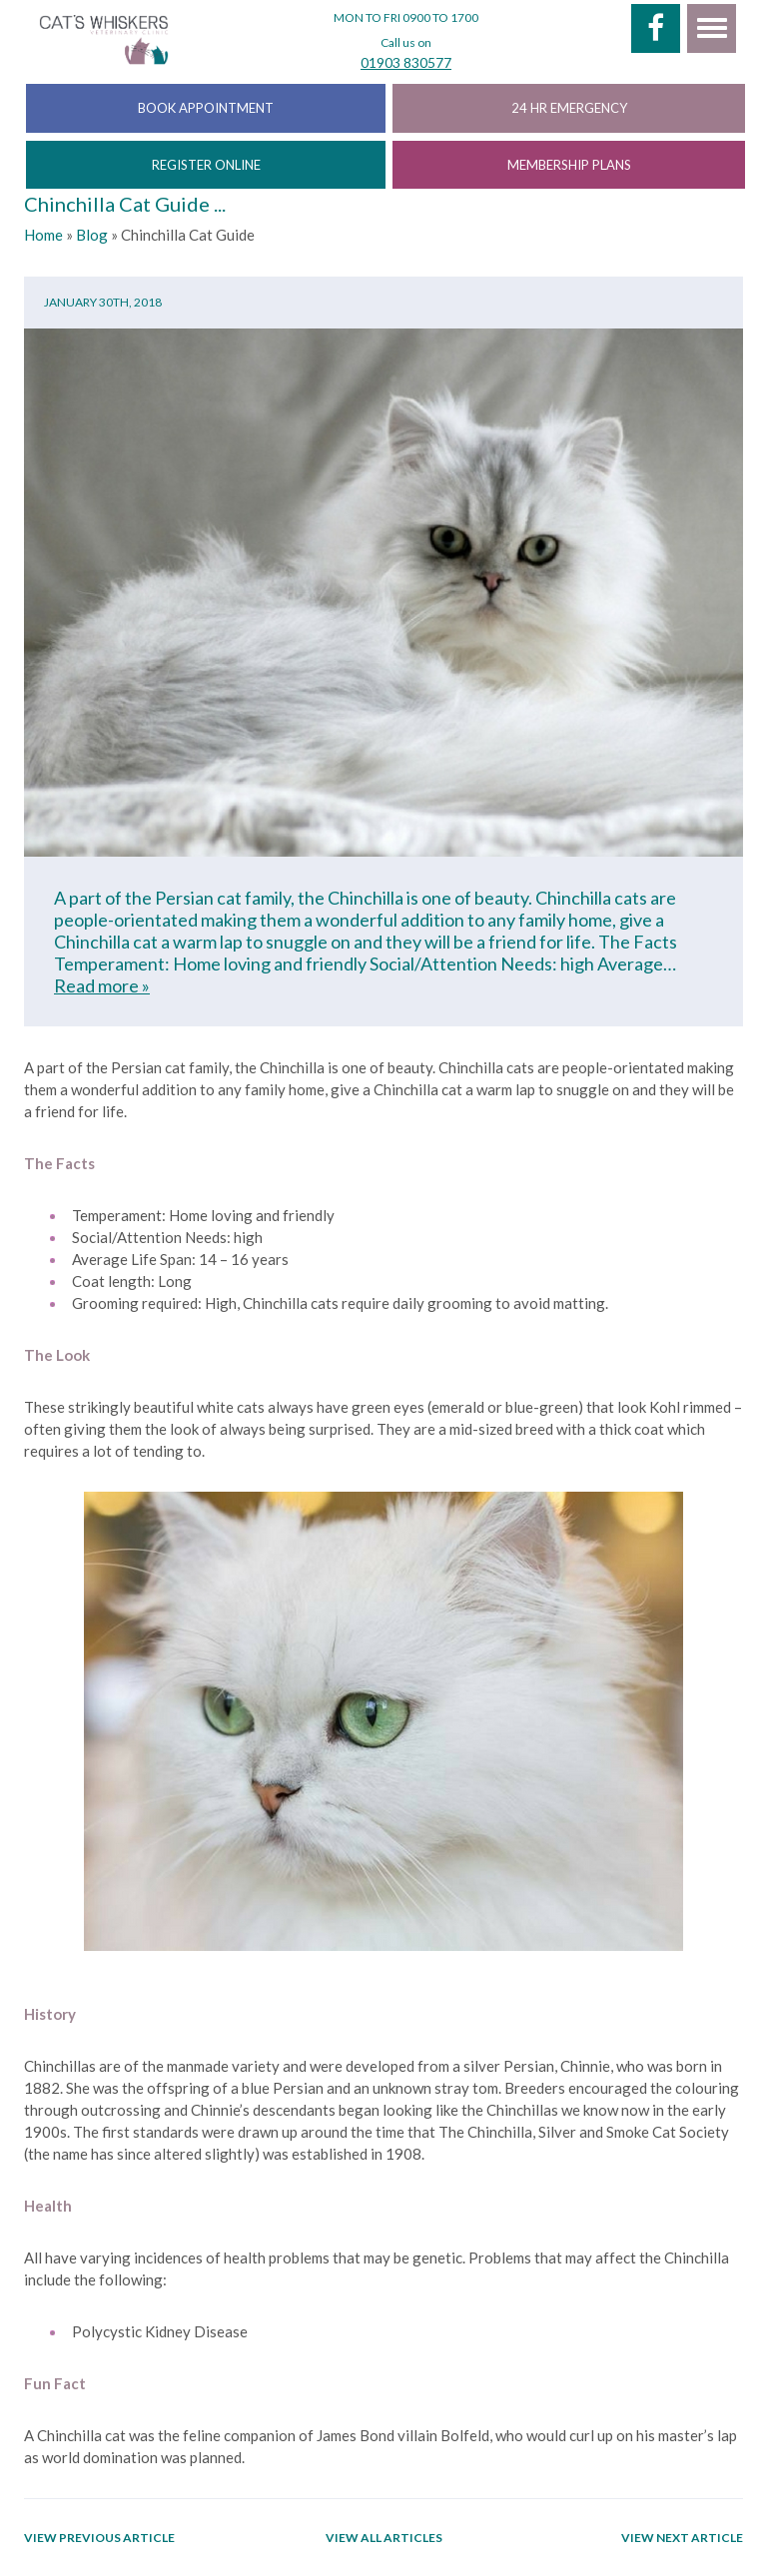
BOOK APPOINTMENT (206, 108)
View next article (682, 2537)
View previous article (99, 2537)
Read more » (102, 985)
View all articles (384, 2537)
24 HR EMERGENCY (569, 108)
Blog (92, 235)
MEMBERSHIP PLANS (569, 165)
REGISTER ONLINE (206, 165)
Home (43, 235)
